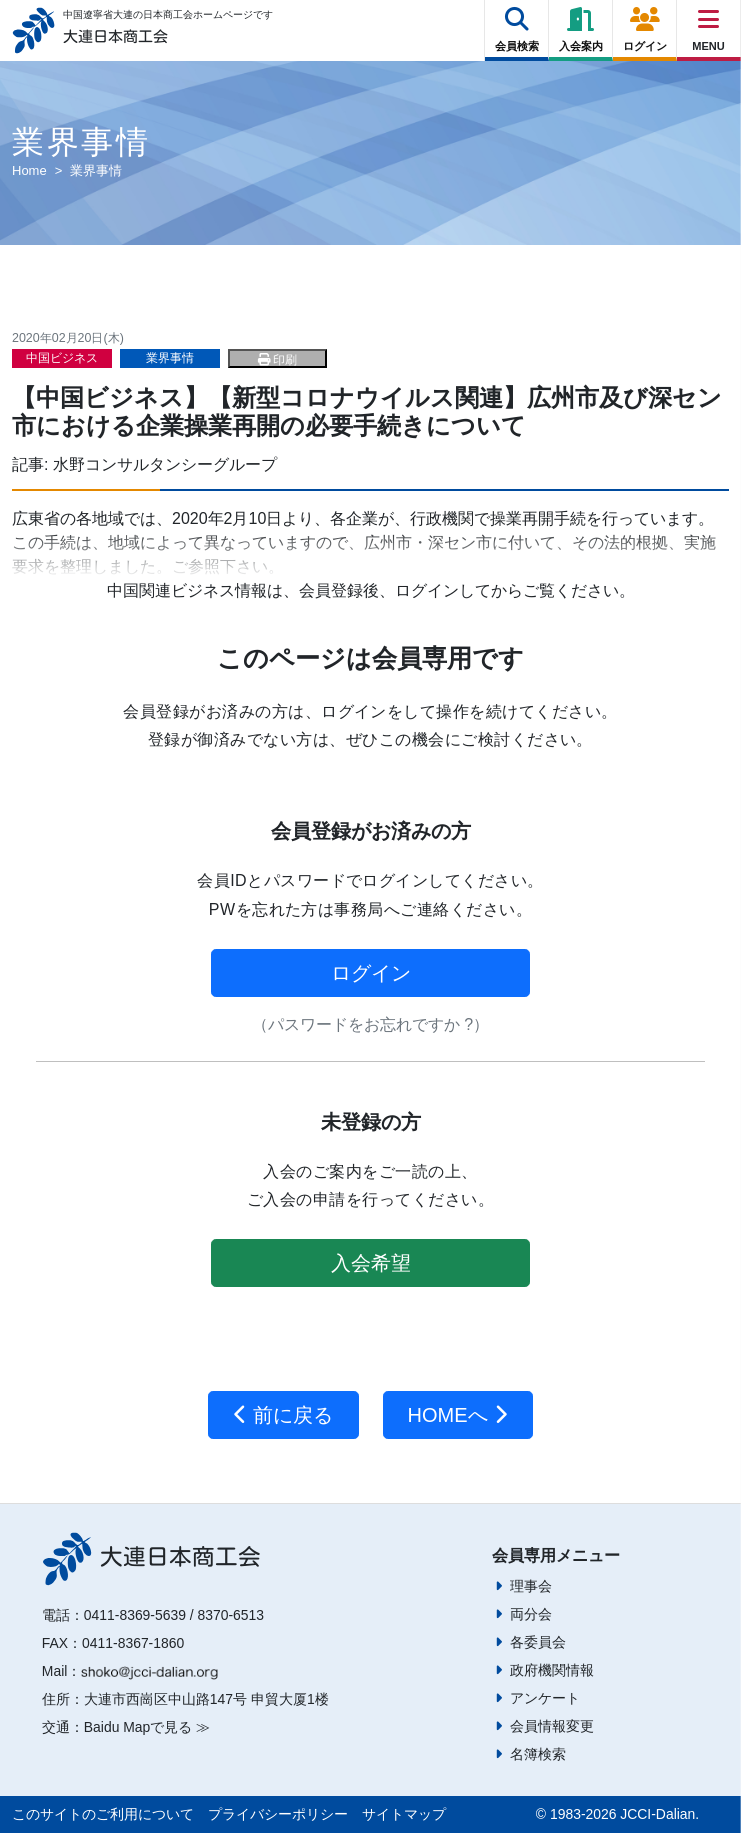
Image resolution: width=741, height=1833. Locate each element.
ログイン (371, 973)
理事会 (531, 1586)
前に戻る (283, 1415)
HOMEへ (458, 1415)
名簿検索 (538, 1754)
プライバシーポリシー (278, 1814)
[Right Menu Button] (709, 19)
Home (29, 170)
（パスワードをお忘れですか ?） (370, 1024)
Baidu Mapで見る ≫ (147, 1727)
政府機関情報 (552, 1670)
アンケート (545, 1698)
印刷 (277, 360)
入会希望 (371, 1263)
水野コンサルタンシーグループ (165, 464)
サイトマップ (404, 1814)
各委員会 (538, 1642)
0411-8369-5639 (135, 1615)
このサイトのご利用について (103, 1814)
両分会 (531, 1614)
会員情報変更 (552, 1726)
